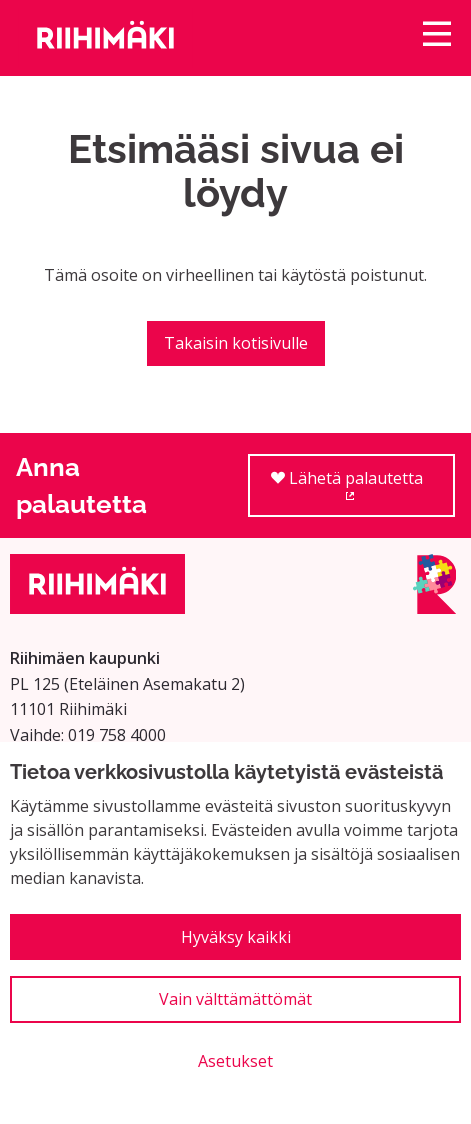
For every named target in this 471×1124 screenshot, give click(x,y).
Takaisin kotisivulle (236, 343)
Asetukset (235, 1061)
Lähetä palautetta (363, 492)
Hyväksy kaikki (236, 937)
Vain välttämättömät (235, 999)
